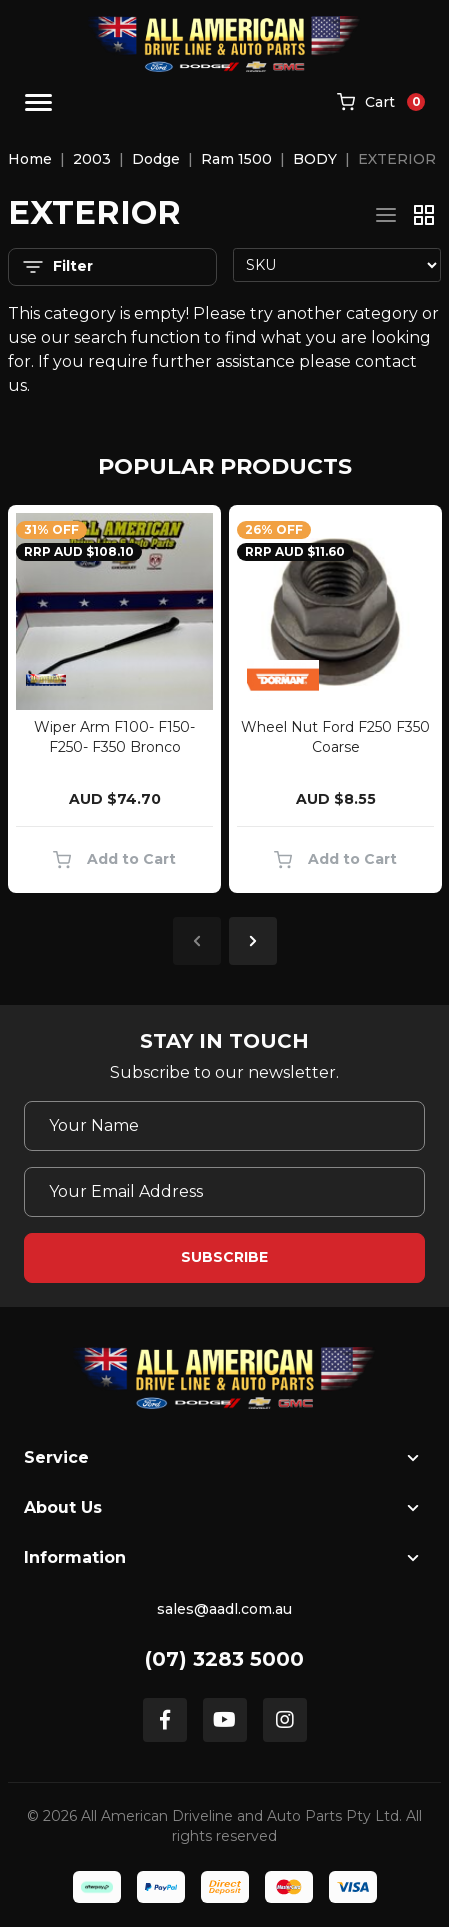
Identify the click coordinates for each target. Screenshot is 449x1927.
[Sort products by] (337, 265)
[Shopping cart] (381, 103)
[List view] (386, 215)
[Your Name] (224, 1126)
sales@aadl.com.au (224, 1609)
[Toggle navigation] (38, 102)
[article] (114, 703)
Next (253, 941)
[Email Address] (224, 1192)
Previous (197, 941)
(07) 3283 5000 (224, 1659)
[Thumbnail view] (424, 215)
